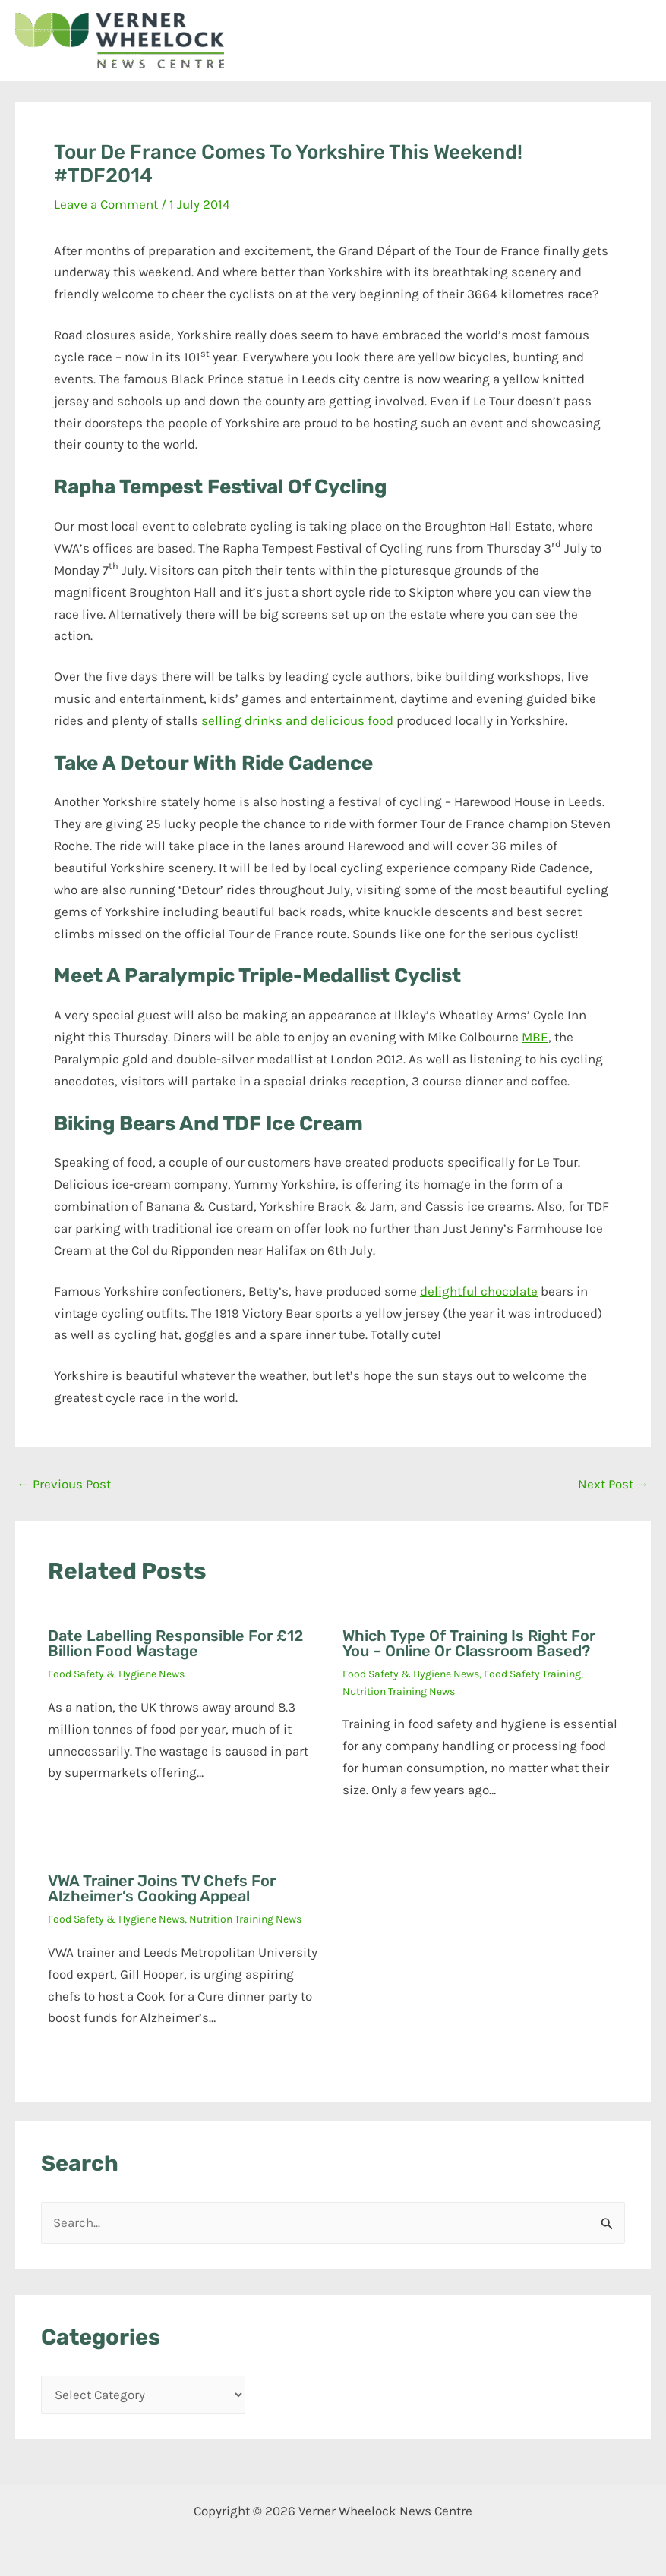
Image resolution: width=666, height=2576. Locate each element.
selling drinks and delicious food (297, 720)
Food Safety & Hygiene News (116, 1673)
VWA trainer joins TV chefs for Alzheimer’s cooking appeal (162, 1888)
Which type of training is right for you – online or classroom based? (468, 1643)
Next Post (613, 1484)
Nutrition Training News (398, 1691)
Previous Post (64, 1484)
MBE (535, 1036)
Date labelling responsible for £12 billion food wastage (175, 1643)
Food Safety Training (532, 1673)
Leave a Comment (106, 204)
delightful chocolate (479, 1291)
